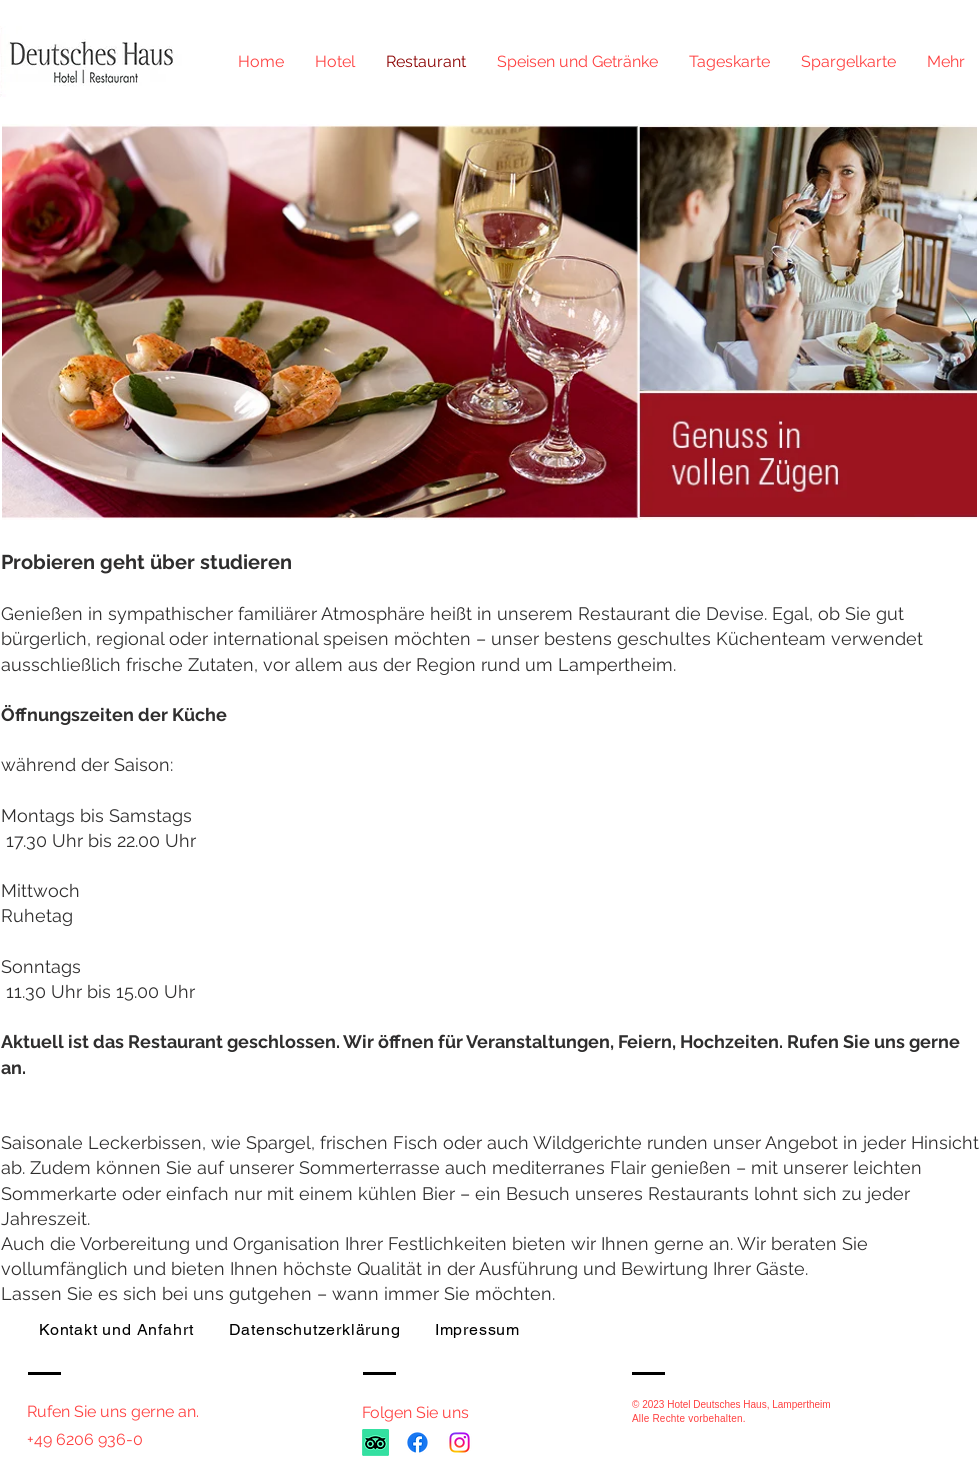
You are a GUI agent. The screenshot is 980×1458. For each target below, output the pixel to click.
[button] (577, 62)
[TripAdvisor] (375, 1442)
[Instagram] (459, 1442)
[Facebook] (417, 1442)
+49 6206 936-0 (85, 1439)
